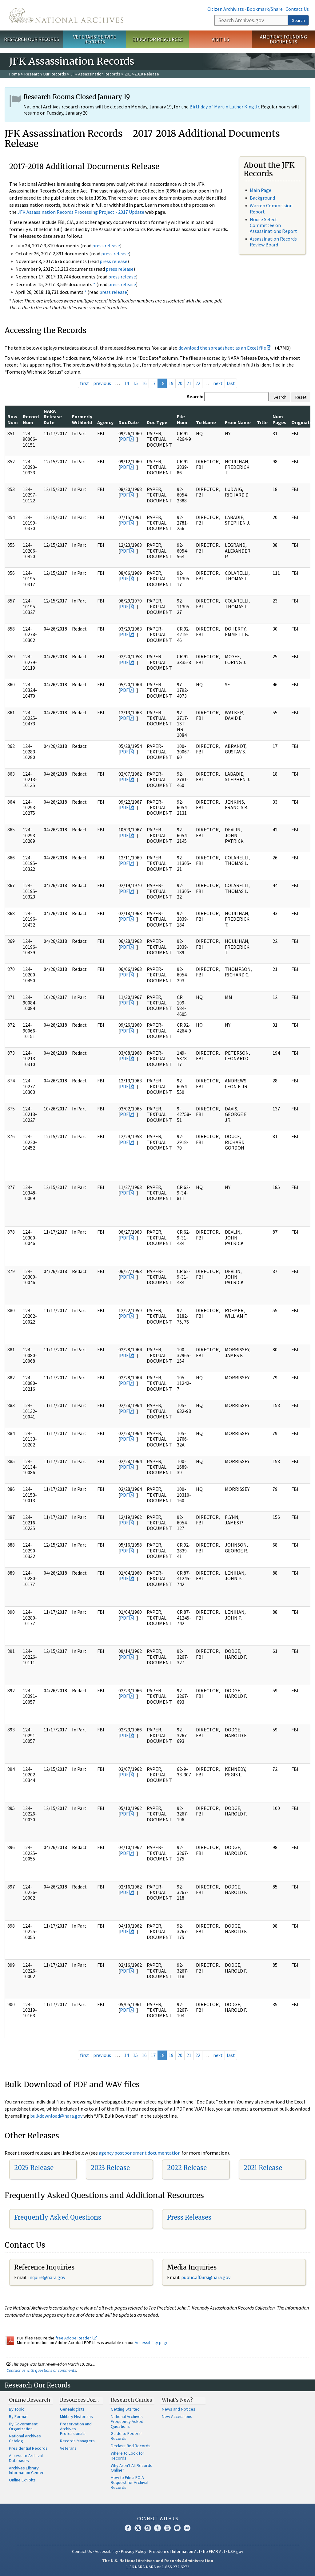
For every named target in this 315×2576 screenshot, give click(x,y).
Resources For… (79, 2400)
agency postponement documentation (140, 2153)
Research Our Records (31, 39)
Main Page (260, 190)
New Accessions (177, 2416)
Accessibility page (152, 2342)
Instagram (147, 2528)
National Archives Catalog (25, 2438)
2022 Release (187, 2168)
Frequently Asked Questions (57, 2217)
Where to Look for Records (127, 2455)
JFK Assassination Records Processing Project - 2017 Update (81, 212)
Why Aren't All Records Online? (131, 2468)
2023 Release (110, 2168)
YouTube (167, 2528)
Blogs (177, 2528)
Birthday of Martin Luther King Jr (224, 106)
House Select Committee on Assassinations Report (273, 225)
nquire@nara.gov (47, 2277)
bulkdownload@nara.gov (56, 2116)
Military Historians (76, 2416)
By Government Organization (23, 2426)
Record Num (31, 419)
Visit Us (220, 39)
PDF (124, 439)
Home (14, 74)
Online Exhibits (22, 2480)
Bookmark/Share (265, 9)
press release (106, 245)
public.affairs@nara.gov (205, 2277)
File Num (182, 419)
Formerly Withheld (82, 419)
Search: (195, 396)
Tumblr (157, 2528)
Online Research (29, 2400)
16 (144, 383)
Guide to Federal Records (126, 2436)
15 (135, 383)
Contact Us (297, 9)
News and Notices (178, 2409)
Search (298, 20)
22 (197, 383)
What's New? (177, 2400)
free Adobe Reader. (76, 2338)
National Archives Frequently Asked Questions (127, 2421)
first (84, 383)
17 (153, 383)
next (218, 383)
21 (188, 383)
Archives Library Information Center (26, 2470)
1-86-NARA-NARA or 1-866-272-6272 (157, 2567)
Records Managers (77, 2441)
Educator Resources (157, 39)
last (231, 383)
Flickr (187, 2528)
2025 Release (34, 2168)
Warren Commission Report (271, 208)
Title (262, 422)
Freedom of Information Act (174, 2551)
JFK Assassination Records (95, 74)
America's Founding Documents (283, 39)
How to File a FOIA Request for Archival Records (129, 2482)
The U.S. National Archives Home (66, 15)
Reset (300, 397)
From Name (238, 422)
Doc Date (128, 422)
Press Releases (189, 2217)
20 (179, 383)
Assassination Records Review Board (273, 242)
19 (171, 383)
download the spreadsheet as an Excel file (222, 348)
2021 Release (263, 2168)
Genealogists (72, 2409)
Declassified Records (130, 2445)
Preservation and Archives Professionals (76, 2428)
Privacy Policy (133, 2551)
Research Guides (131, 2400)
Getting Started (125, 2409)
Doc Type (157, 422)
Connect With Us (157, 2518)
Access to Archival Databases (26, 2458)
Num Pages (279, 419)
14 (126, 383)
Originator (303, 422)
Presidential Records (28, 2448)
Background (262, 198)
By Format (18, 2416)
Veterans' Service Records (94, 39)
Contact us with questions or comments (41, 2370)
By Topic (16, 2409)
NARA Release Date (53, 416)
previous (102, 383)
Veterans (68, 2448)
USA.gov (235, 2551)
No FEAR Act (214, 2551)
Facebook (128, 2528)
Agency (105, 422)
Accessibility (106, 2551)
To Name (206, 422)
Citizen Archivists (225, 9)
